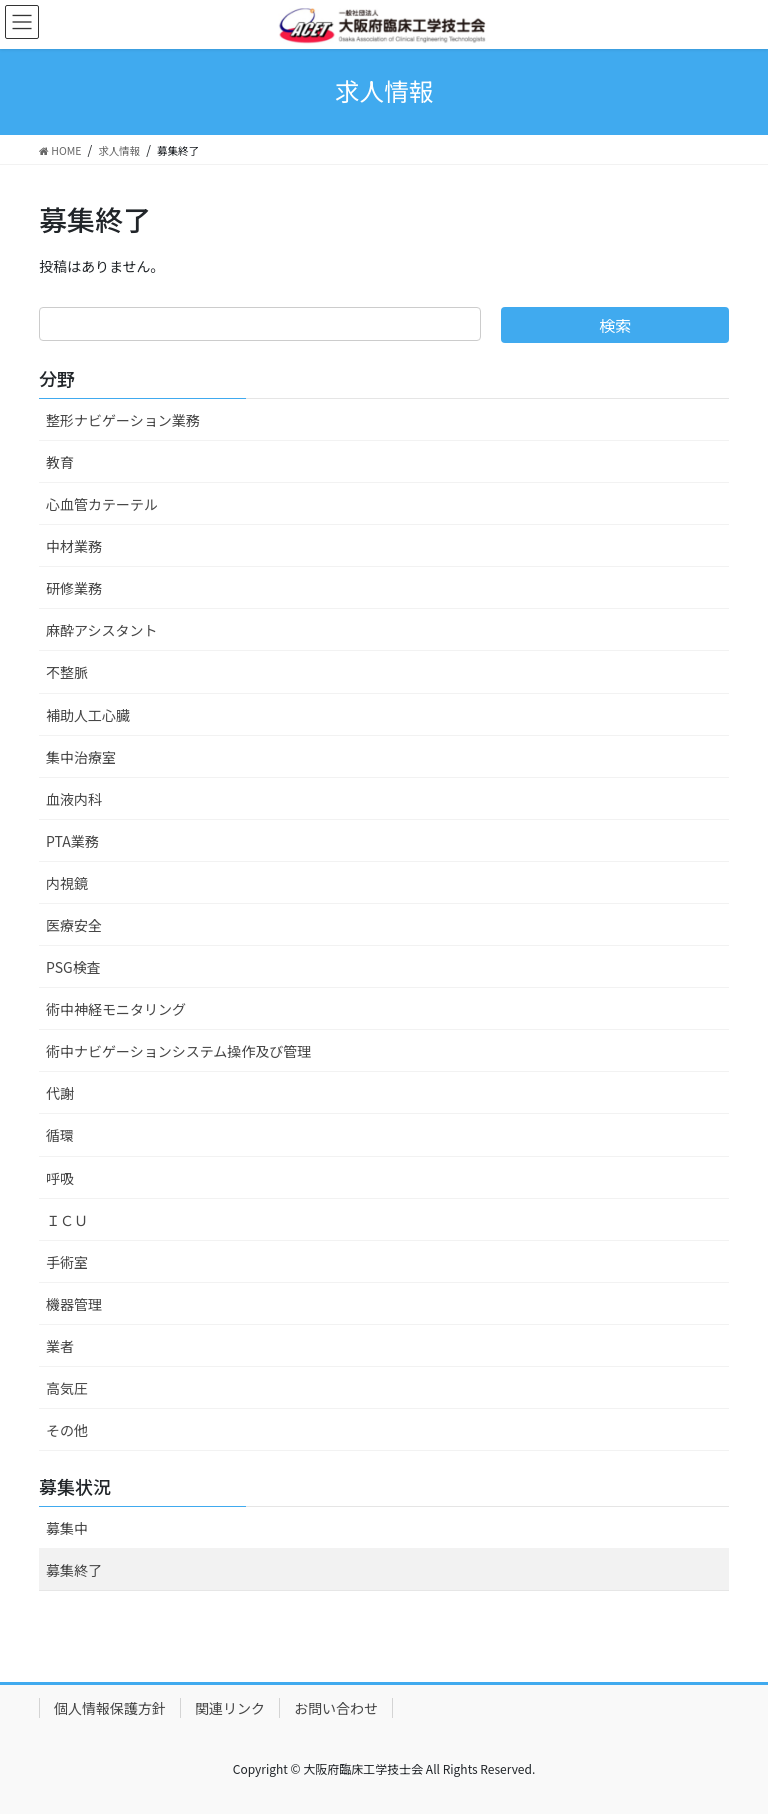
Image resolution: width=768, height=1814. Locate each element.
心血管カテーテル (102, 504)
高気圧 (67, 1388)
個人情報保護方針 (110, 1708)
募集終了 (74, 1570)
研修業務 (74, 588)
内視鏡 (67, 883)
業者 (60, 1346)
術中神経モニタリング (116, 1009)
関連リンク (230, 1708)
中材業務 (74, 546)
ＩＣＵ (67, 1220)
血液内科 (74, 799)
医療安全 (74, 925)
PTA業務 (72, 841)
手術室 (67, 1262)
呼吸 (60, 1178)
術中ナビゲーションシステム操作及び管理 (178, 1051)
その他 (67, 1430)
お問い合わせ (336, 1708)
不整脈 (67, 672)
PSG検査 (73, 967)
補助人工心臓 (88, 715)
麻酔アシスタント (101, 630)
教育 (60, 462)
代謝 (60, 1093)
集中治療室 (81, 757)
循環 (60, 1135)
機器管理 (74, 1304)
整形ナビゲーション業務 (123, 420)
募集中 (67, 1528)
